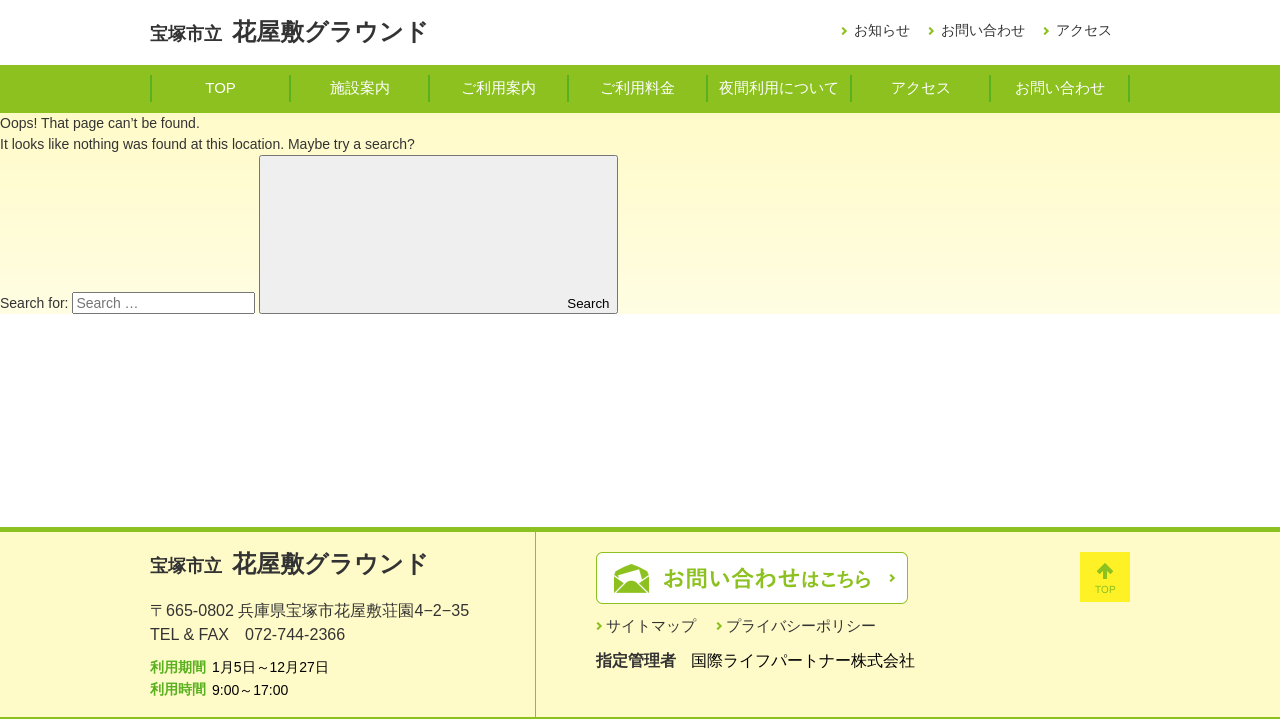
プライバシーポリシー (801, 625)
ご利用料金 (637, 87)
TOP (220, 87)
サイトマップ (651, 625)
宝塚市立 (289, 34)
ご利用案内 (498, 87)
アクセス (1084, 30)
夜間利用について (779, 87)
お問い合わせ (983, 30)
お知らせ (882, 30)
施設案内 (360, 87)
